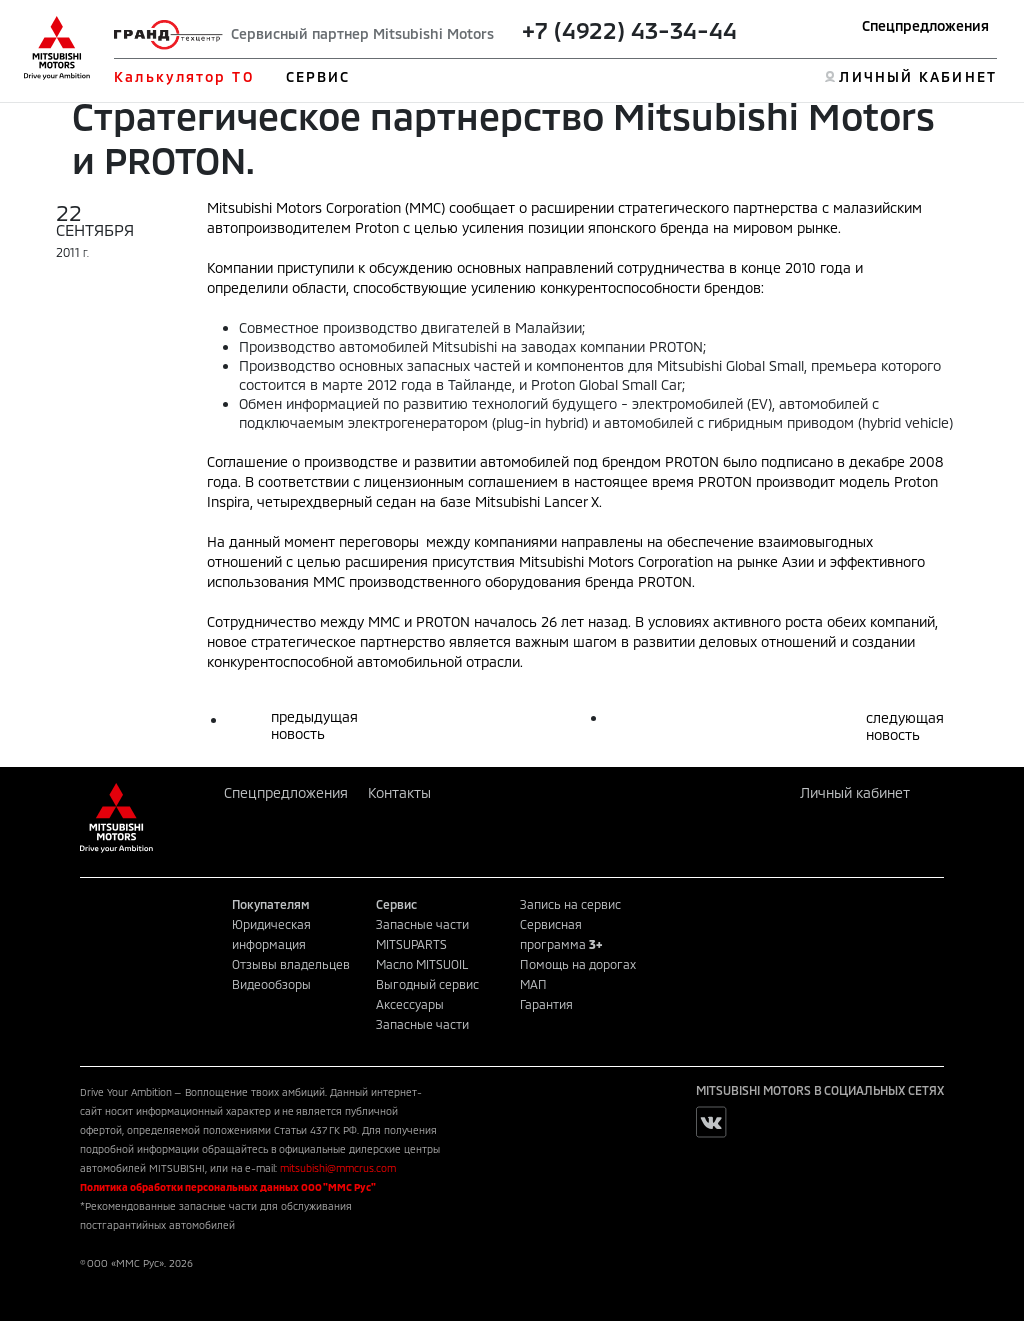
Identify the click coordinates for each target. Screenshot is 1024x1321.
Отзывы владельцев (291, 964)
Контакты (399, 792)
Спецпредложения (925, 25)
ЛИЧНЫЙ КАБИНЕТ (917, 76)
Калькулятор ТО (183, 76)
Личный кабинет (855, 792)
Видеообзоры (271, 984)
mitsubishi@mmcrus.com (338, 1168)
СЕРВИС (318, 76)
